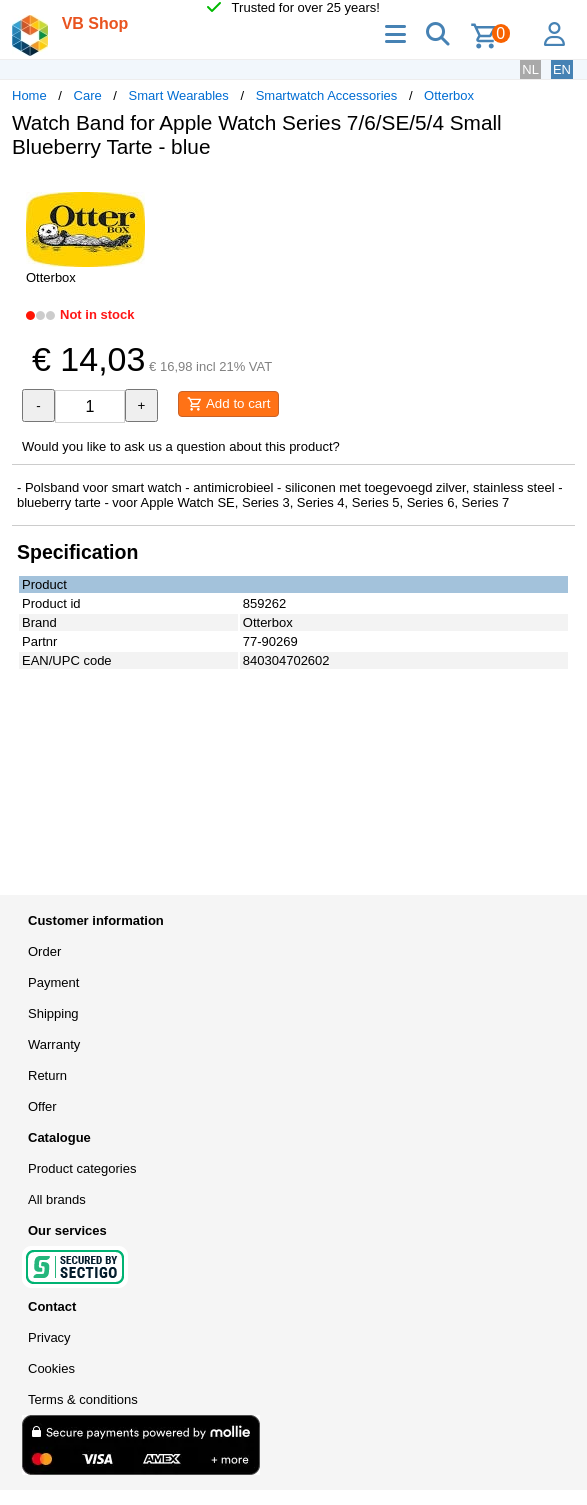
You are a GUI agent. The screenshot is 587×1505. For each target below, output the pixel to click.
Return (47, 1075)
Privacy (49, 1337)
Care (88, 95)
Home (29, 95)
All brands (57, 1199)
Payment (53, 982)
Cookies (51, 1368)
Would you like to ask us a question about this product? (181, 446)
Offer (42, 1106)
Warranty (54, 1044)
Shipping (53, 1013)
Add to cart (228, 404)
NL (530, 69)
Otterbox (449, 95)
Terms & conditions (83, 1399)
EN (562, 69)
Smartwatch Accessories (327, 95)
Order (44, 951)
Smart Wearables (179, 95)
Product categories (82, 1168)
